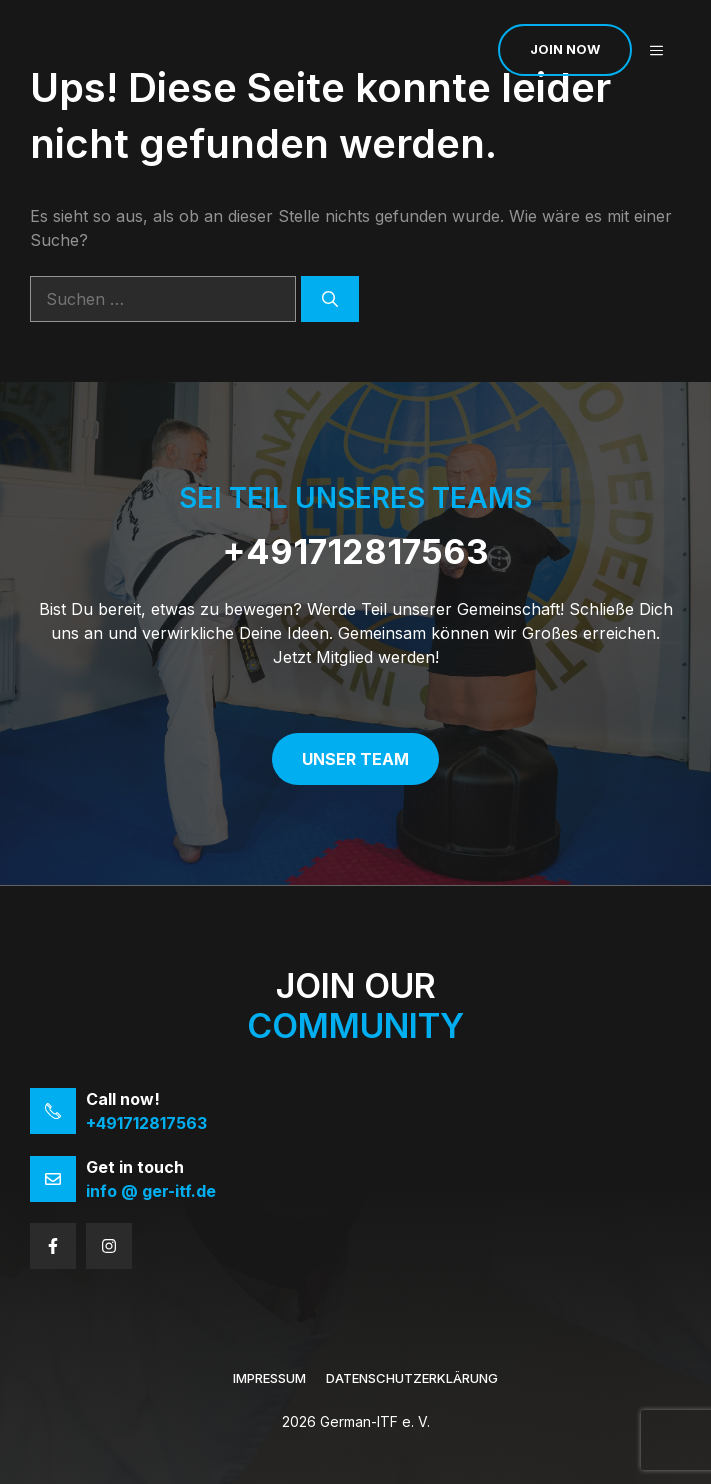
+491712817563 (355, 551)
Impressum (269, 1378)
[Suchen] (330, 299)
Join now (565, 49)
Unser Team (355, 759)
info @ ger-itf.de (151, 1191)
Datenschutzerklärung (412, 1378)
